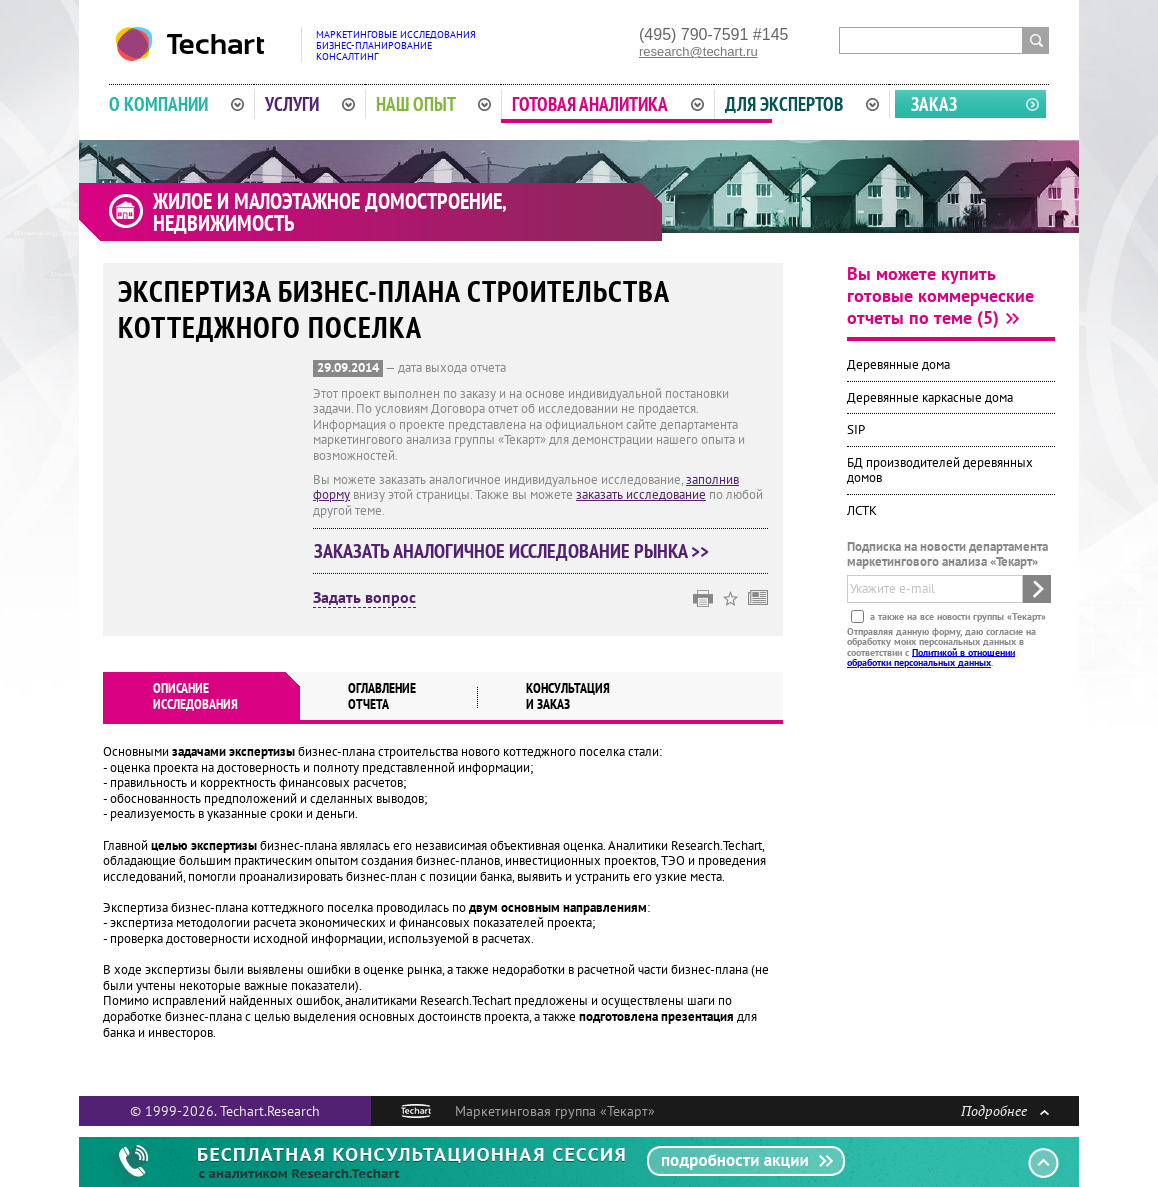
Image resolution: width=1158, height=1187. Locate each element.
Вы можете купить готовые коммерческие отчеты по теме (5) (940, 295)
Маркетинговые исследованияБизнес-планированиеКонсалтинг (396, 45)
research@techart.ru (698, 51)
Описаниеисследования (195, 696)
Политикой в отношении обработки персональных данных (931, 656)
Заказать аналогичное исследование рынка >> (511, 551)
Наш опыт (434, 104)
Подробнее (1005, 1110)
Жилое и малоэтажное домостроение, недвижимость (329, 212)
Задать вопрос (364, 598)
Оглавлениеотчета (382, 696)
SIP (856, 429)
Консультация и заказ (568, 696)
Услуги (310, 104)
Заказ (934, 104)
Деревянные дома (898, 364)
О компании (176, 104)
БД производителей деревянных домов (940, 470)
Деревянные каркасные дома (930, 397)
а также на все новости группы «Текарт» (956, 615)
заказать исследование (641, 494)
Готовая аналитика (608, 104)
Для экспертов (802, 104)
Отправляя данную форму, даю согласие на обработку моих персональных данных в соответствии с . (941, 646)
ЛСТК (862, 510)
